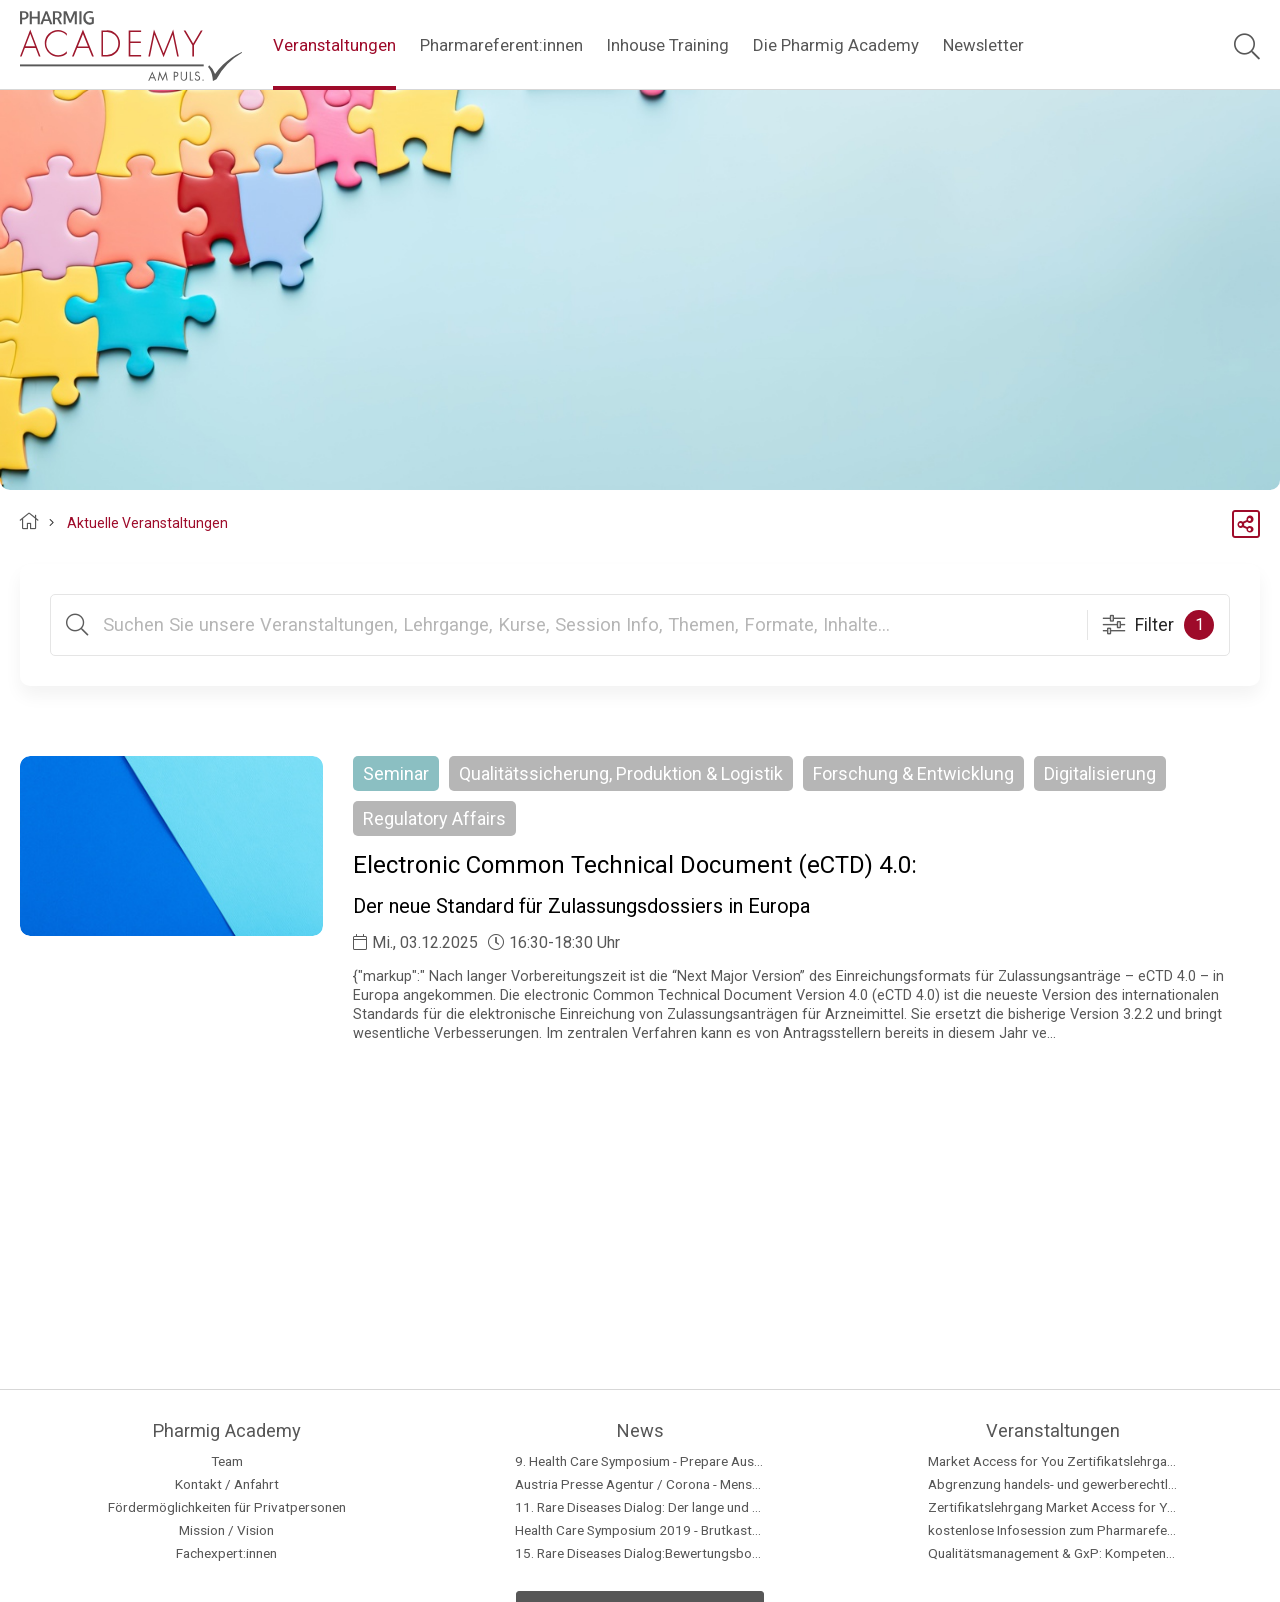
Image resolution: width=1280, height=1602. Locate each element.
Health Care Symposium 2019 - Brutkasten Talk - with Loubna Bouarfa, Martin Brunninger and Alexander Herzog (640, 1530)
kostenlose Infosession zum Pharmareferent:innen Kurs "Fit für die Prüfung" (1053, 1530)
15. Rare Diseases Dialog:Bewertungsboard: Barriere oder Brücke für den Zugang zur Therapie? (640, 1553)
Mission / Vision (226, 1530)
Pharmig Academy (29, 524)
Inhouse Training (668, 45)
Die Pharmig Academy (836, 45)
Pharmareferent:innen (501, 45)
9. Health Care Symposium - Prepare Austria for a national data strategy (640, 1461)
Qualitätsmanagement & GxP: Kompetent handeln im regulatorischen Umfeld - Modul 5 (1053, 1553)
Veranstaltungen (334, 45)
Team (227, 1461)
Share (1246, 515)
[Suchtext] (587, 625)
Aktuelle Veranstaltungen (147, 523)
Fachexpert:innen (226, 1553)
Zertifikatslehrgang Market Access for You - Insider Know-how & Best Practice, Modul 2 (1053, 1507)
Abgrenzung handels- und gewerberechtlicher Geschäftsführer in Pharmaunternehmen (1053, 1484)
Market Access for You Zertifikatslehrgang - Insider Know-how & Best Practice (1053, 1461)
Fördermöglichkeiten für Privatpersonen (227, 1507)
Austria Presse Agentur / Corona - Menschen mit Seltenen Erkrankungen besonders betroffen (640, 1484)
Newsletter (983, 45)
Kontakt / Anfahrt (227, 1484)
